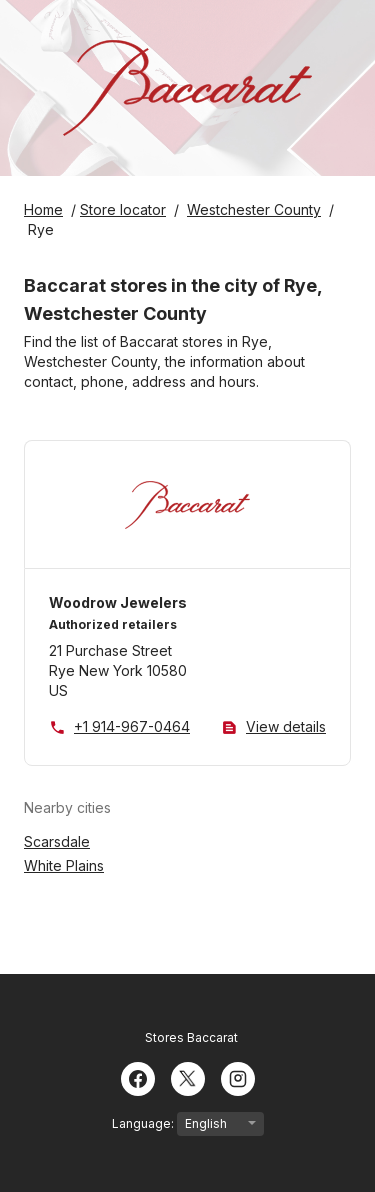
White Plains (64, 865)
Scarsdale (57, 841)
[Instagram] (238, 1077)
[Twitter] (188, 1077)
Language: (188, 1124)
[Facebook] (138, 1077)
